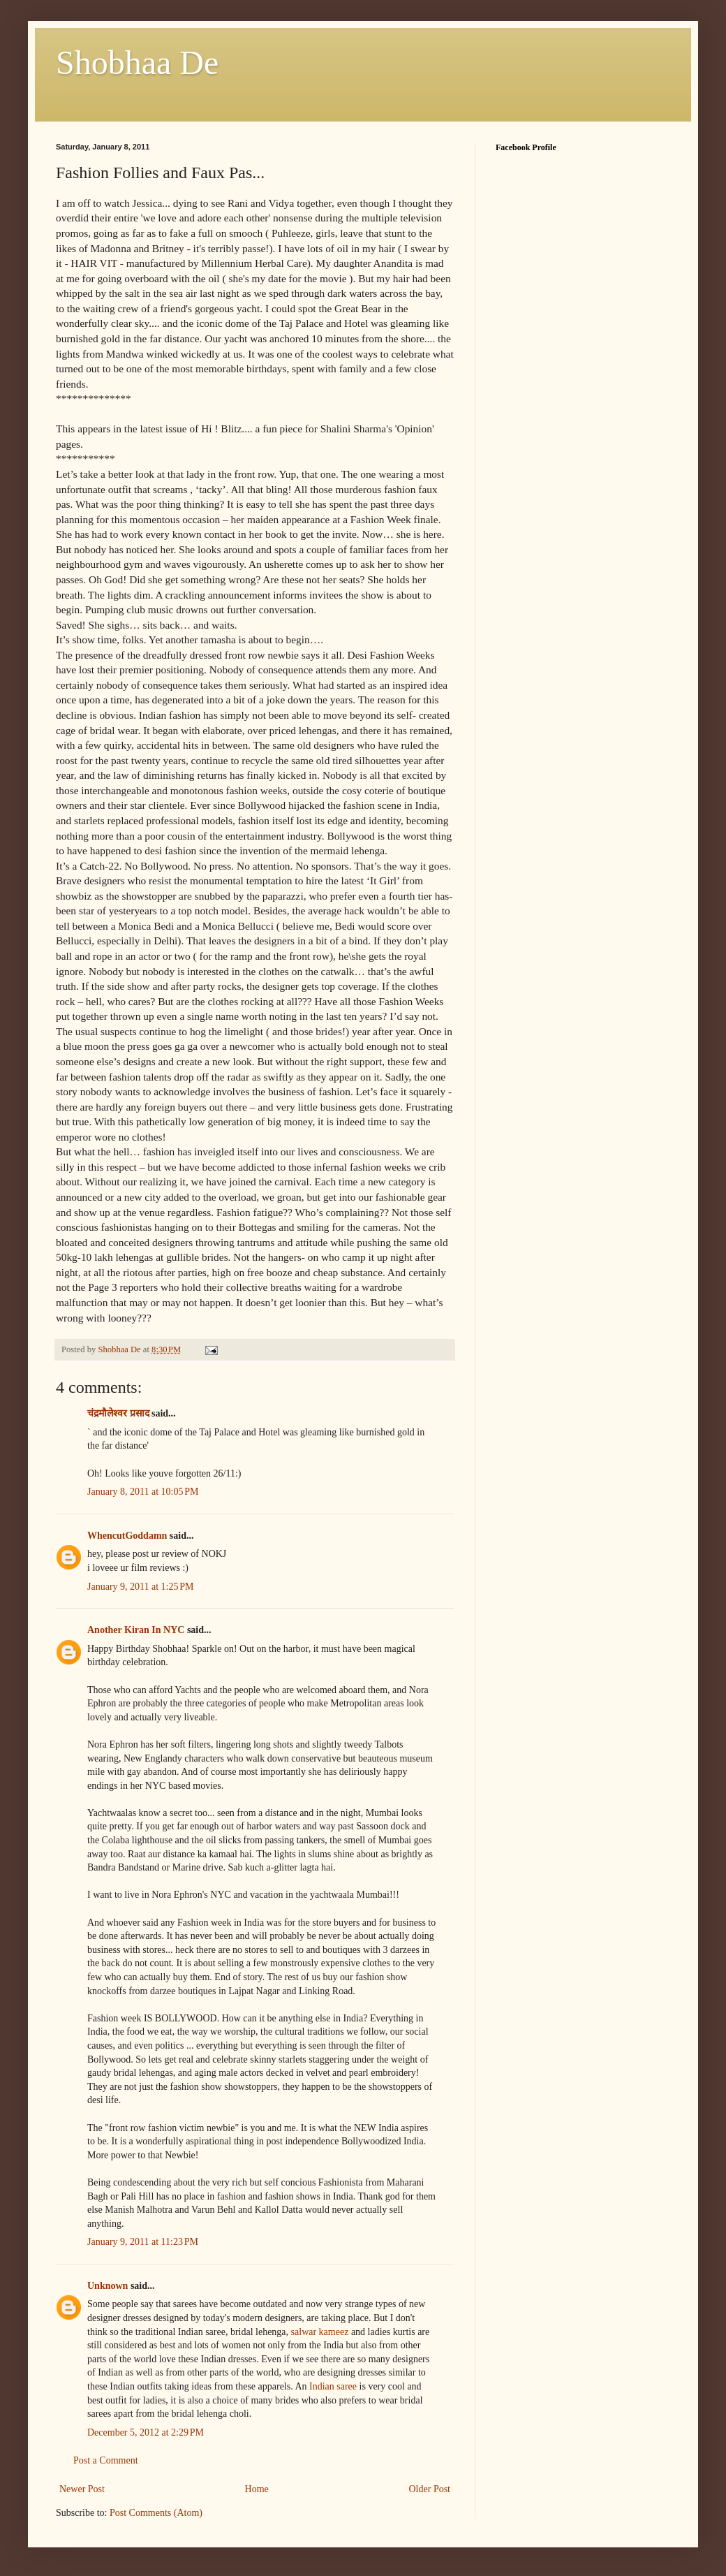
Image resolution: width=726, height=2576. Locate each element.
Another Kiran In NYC (135, 1630)
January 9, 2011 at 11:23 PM (142, 2242)
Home (257, 2489)
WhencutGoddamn (127, 1535)
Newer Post (82, 2489)
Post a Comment (105, 2460)
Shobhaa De (137, 62)
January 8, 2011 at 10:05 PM (143, 1491)
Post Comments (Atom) (156, 2513)
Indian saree (333, 2386)
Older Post (430, 2489)
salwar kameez (320, 2332)
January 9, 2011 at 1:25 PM (140, 1586)
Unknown (107, 2286)
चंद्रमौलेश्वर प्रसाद (118, 1413)
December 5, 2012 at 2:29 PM (145, 2432)
